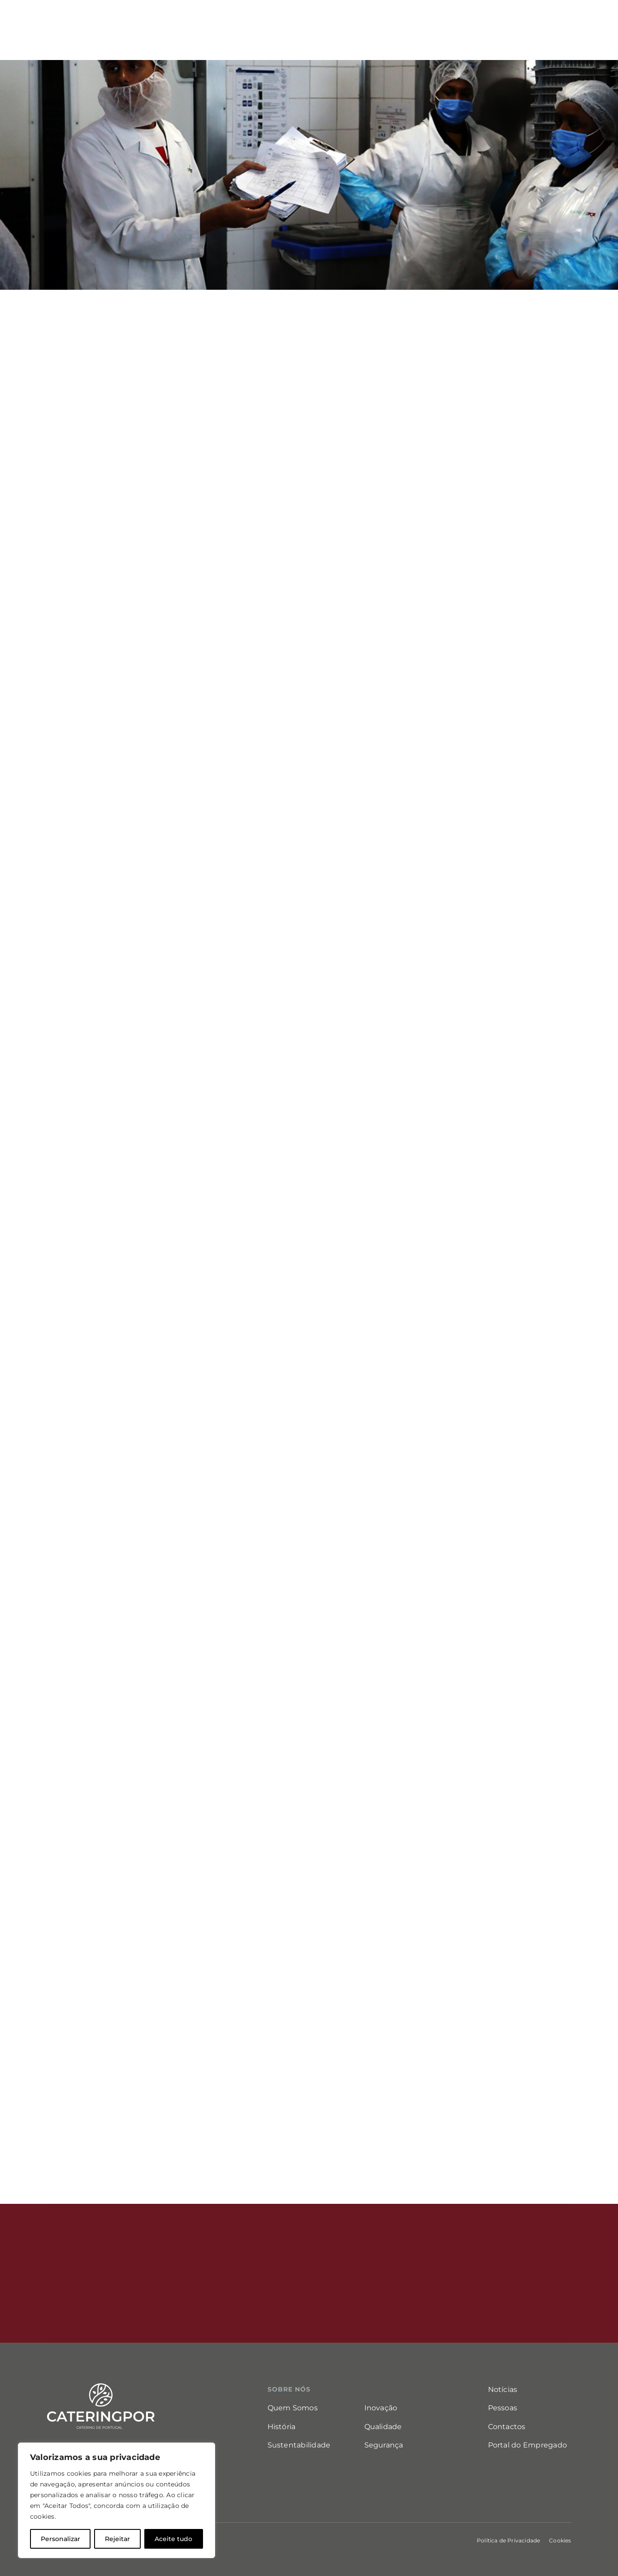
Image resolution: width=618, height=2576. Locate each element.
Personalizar (60, 2539)
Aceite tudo (173, 2539)
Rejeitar (117, 2539)
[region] (116, 2500)
